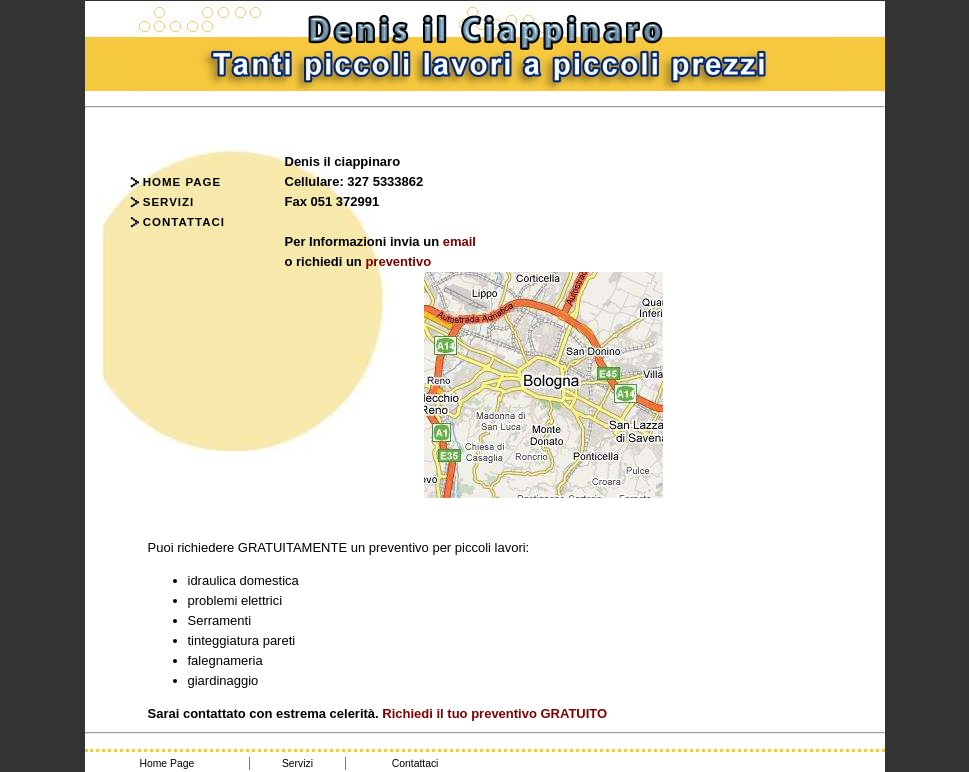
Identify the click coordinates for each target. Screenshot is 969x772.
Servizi (162, 202)
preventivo (398, 261)
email (459, 241)
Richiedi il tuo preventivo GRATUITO (493, 713)
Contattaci (177, 222)
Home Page (176, 182)
